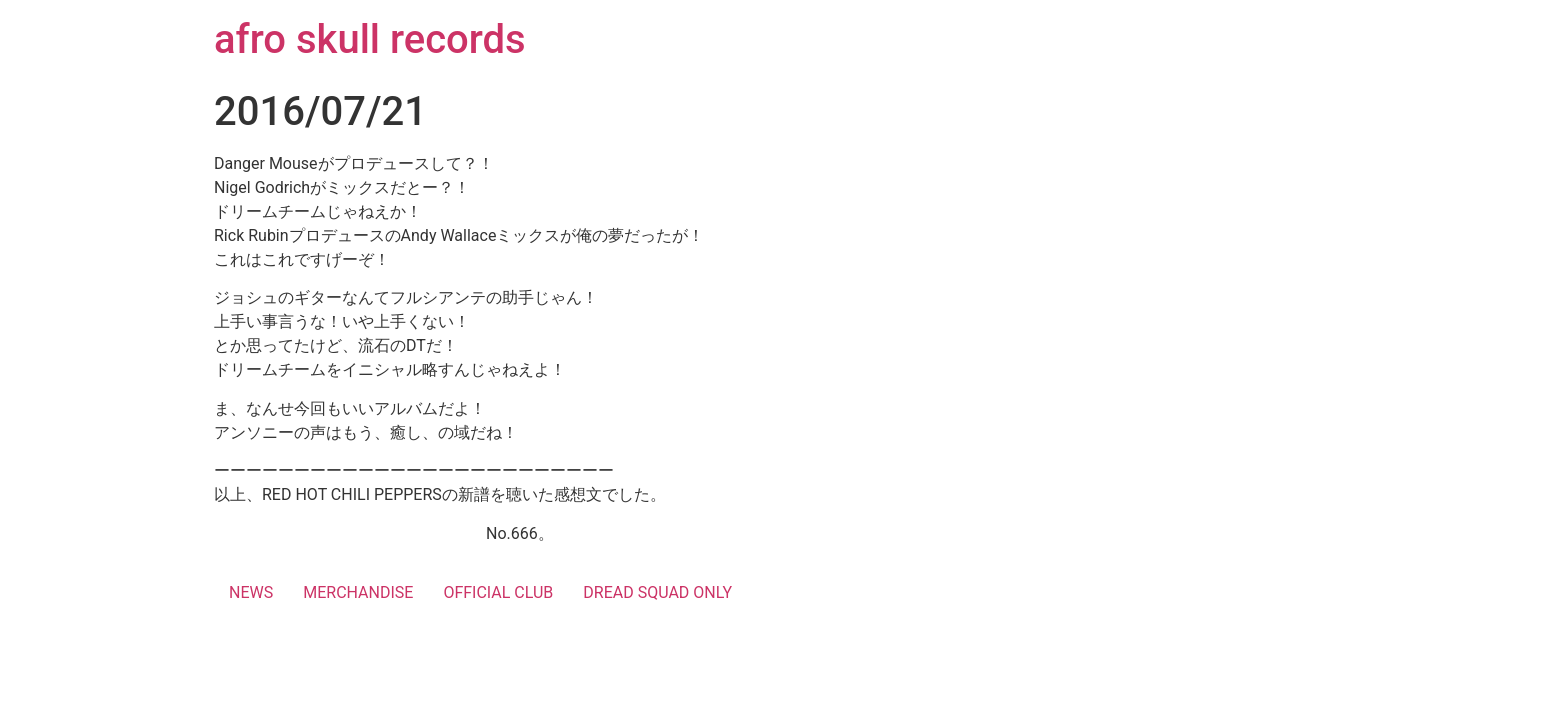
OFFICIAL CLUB (498, 592)
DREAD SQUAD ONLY (657, 592)
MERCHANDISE (358, 592)
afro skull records (370, 39)
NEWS (251, 592)
